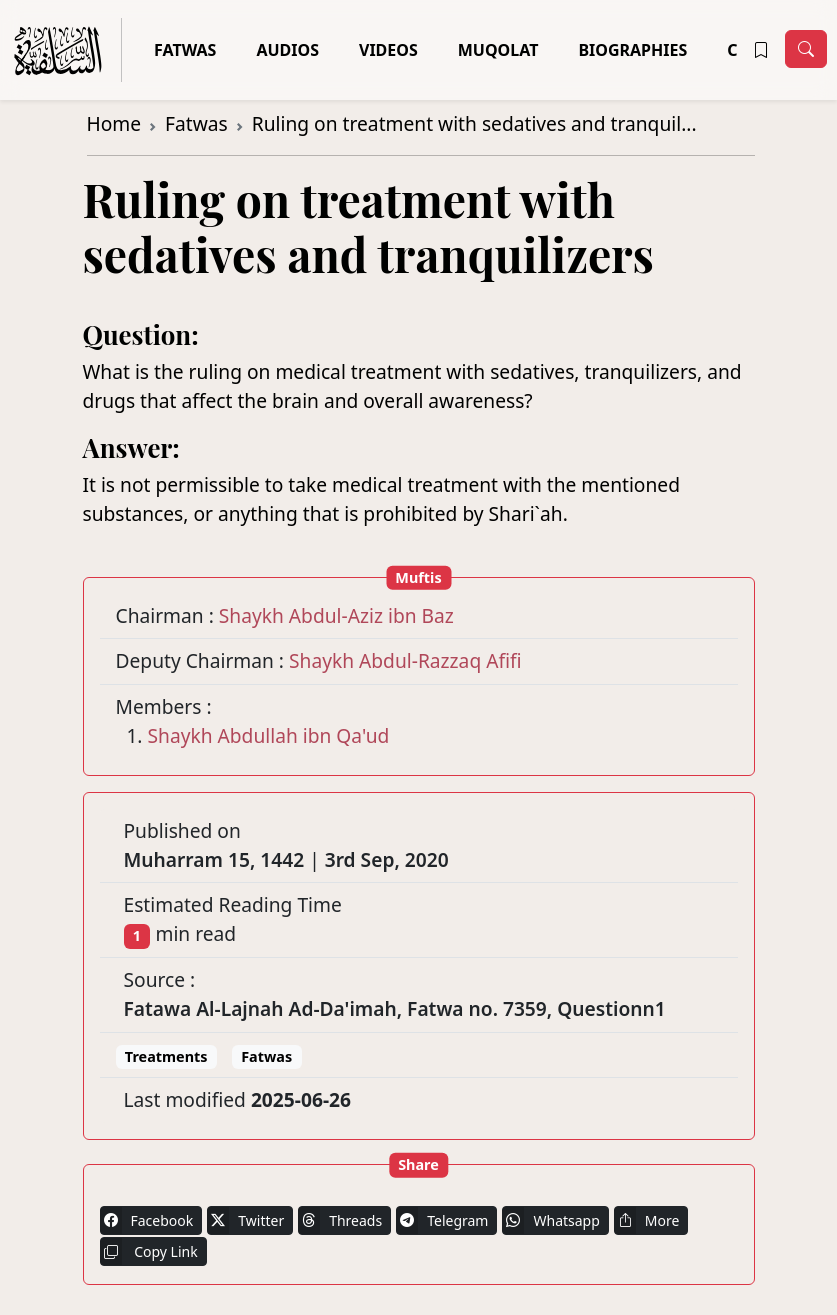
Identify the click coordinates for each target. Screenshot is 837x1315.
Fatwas (185, 50)
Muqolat (498, 50)
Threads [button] (340, 1220)
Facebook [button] (147, 1220)
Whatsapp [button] (550, 1220)
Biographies (632, 50)
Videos (388, 50)
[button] (761, 50)
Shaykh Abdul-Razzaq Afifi (405, 660)
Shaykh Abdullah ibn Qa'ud (269, 735)
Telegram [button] (442, 1220)
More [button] (647, 1220)
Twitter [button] (245, 1220)
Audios (287, 50)
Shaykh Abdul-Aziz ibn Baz (336, 615)
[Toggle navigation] (806, 49)
